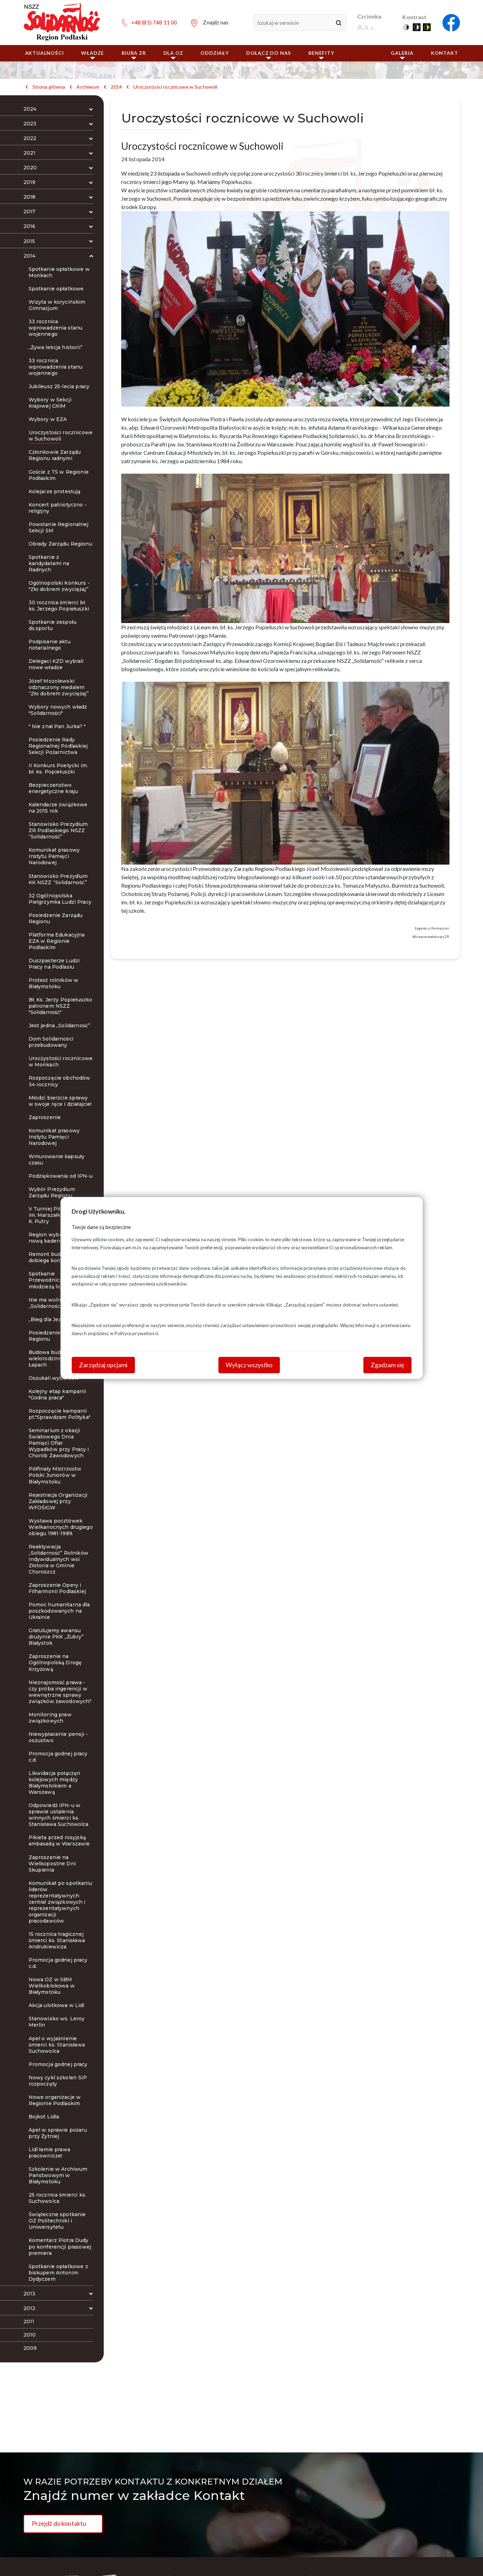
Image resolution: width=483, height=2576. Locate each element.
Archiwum (87, 87)
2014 (116, 87)
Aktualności (44, 53)
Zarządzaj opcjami (103, 1365)
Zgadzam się (387, 1365)
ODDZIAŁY (214, 53)
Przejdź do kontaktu (59, 2523)
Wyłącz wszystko (249, 1365)
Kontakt (444, 53)
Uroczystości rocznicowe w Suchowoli (175, 87)
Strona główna (48, 87)
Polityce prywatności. (137, 1333)
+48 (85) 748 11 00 (154, 22)
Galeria (402, 54)
